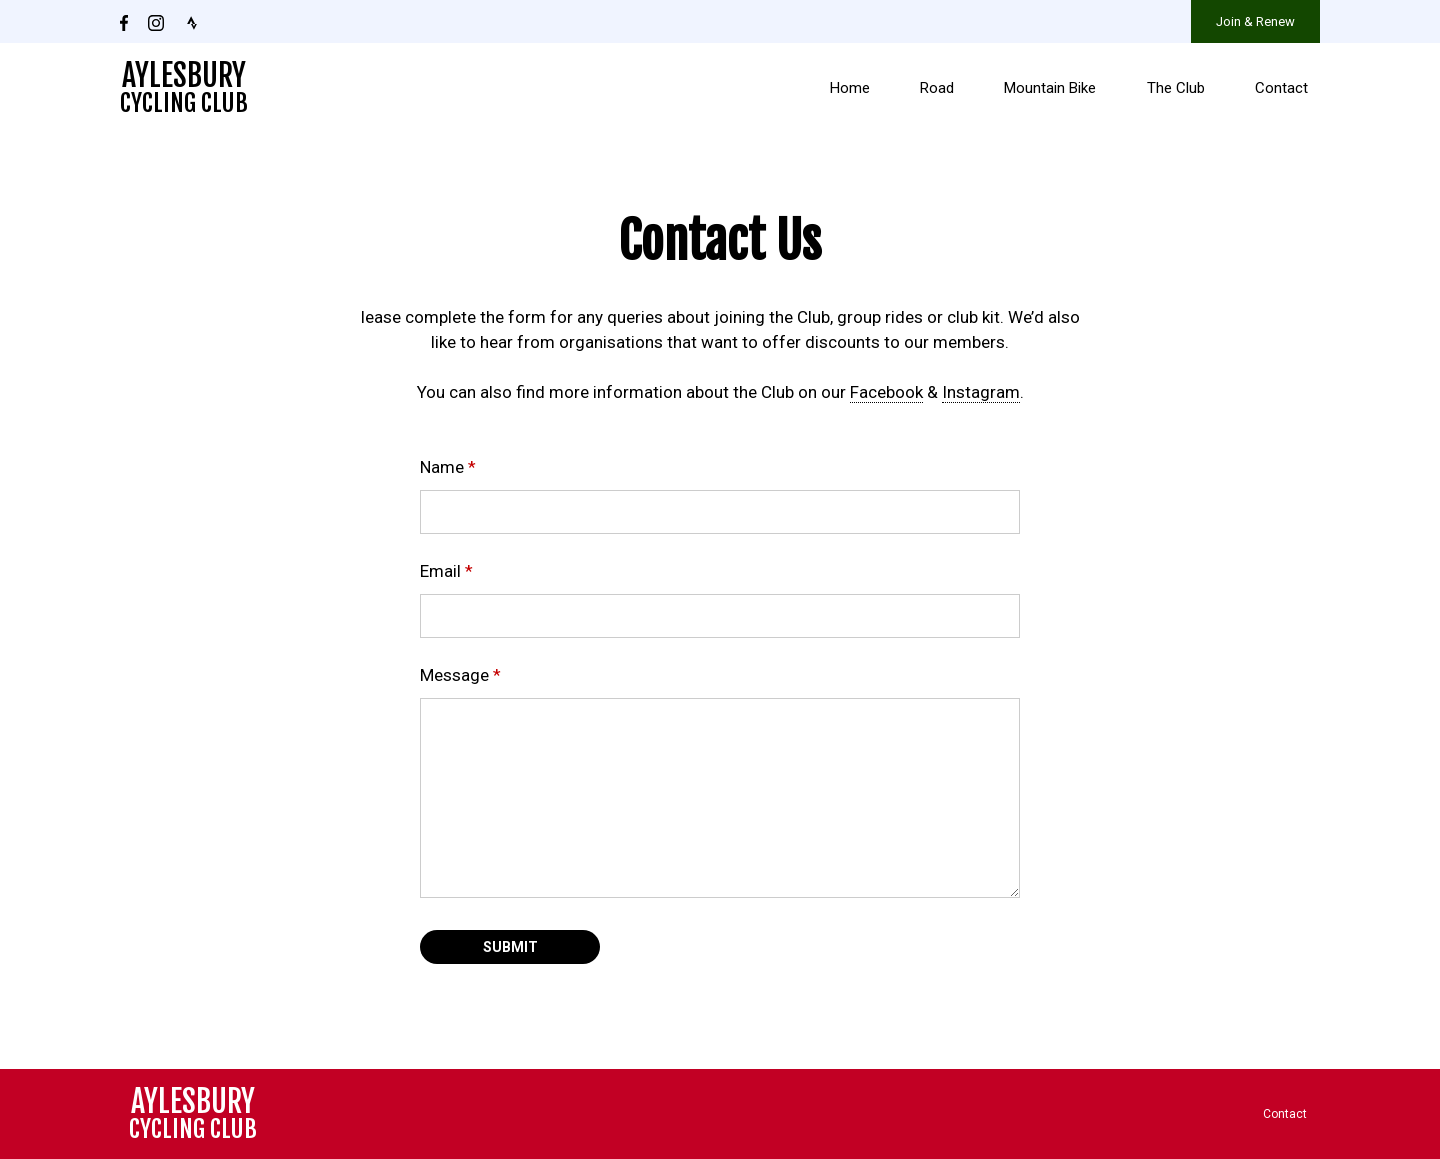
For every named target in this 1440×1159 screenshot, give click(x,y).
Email (446, 571)
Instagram (981, 392)
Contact (1281, 88)
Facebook (886, 392)
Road (937, 88)
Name (448, 467)
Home (850, 88)
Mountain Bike (1050, 88)
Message (460, 675)
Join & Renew (1255, 21)
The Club (1176, 88)
